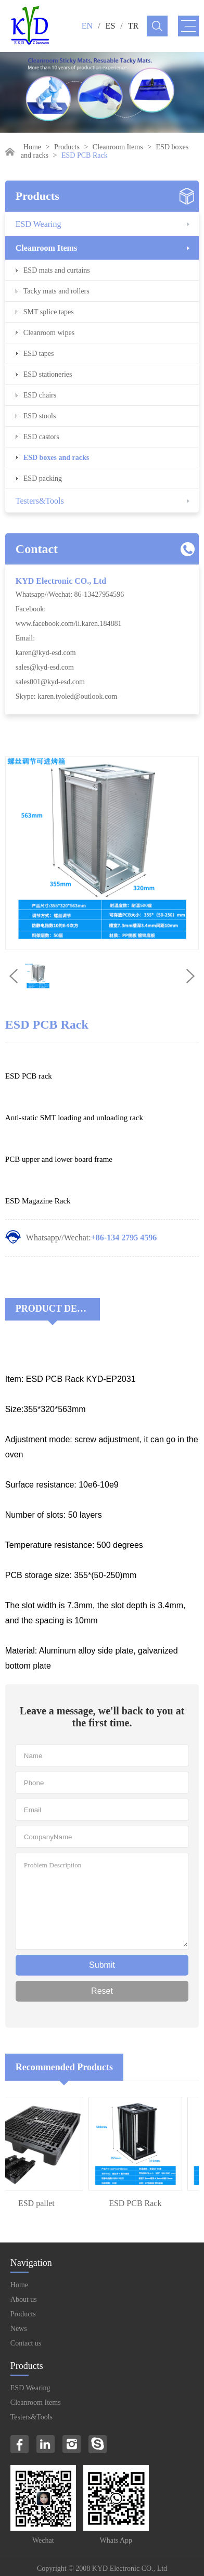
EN (87, 25)
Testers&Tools (40, 500)
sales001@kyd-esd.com (50, 682)
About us (23, 2299)
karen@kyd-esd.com (46, 653)
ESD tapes (38, 353)
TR (133, 25)
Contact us (26, 2343)
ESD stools (39, 416)
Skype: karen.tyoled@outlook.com (66, 696)
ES (111, 25)
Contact (37, 549)
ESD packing (42, 478)
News (18, 2329)
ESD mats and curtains (56, 270)
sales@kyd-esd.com (45, 667)
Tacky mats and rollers (56, 291)
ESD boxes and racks (56, 458)
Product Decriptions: (58, 1308)
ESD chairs (39, 395)
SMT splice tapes (48, 312)
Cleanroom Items (118, 147)
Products (67, 147)
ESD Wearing (38, 224)
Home (32, 147)
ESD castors (41, 437)
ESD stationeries (47, 374)
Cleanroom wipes (48, 333)
